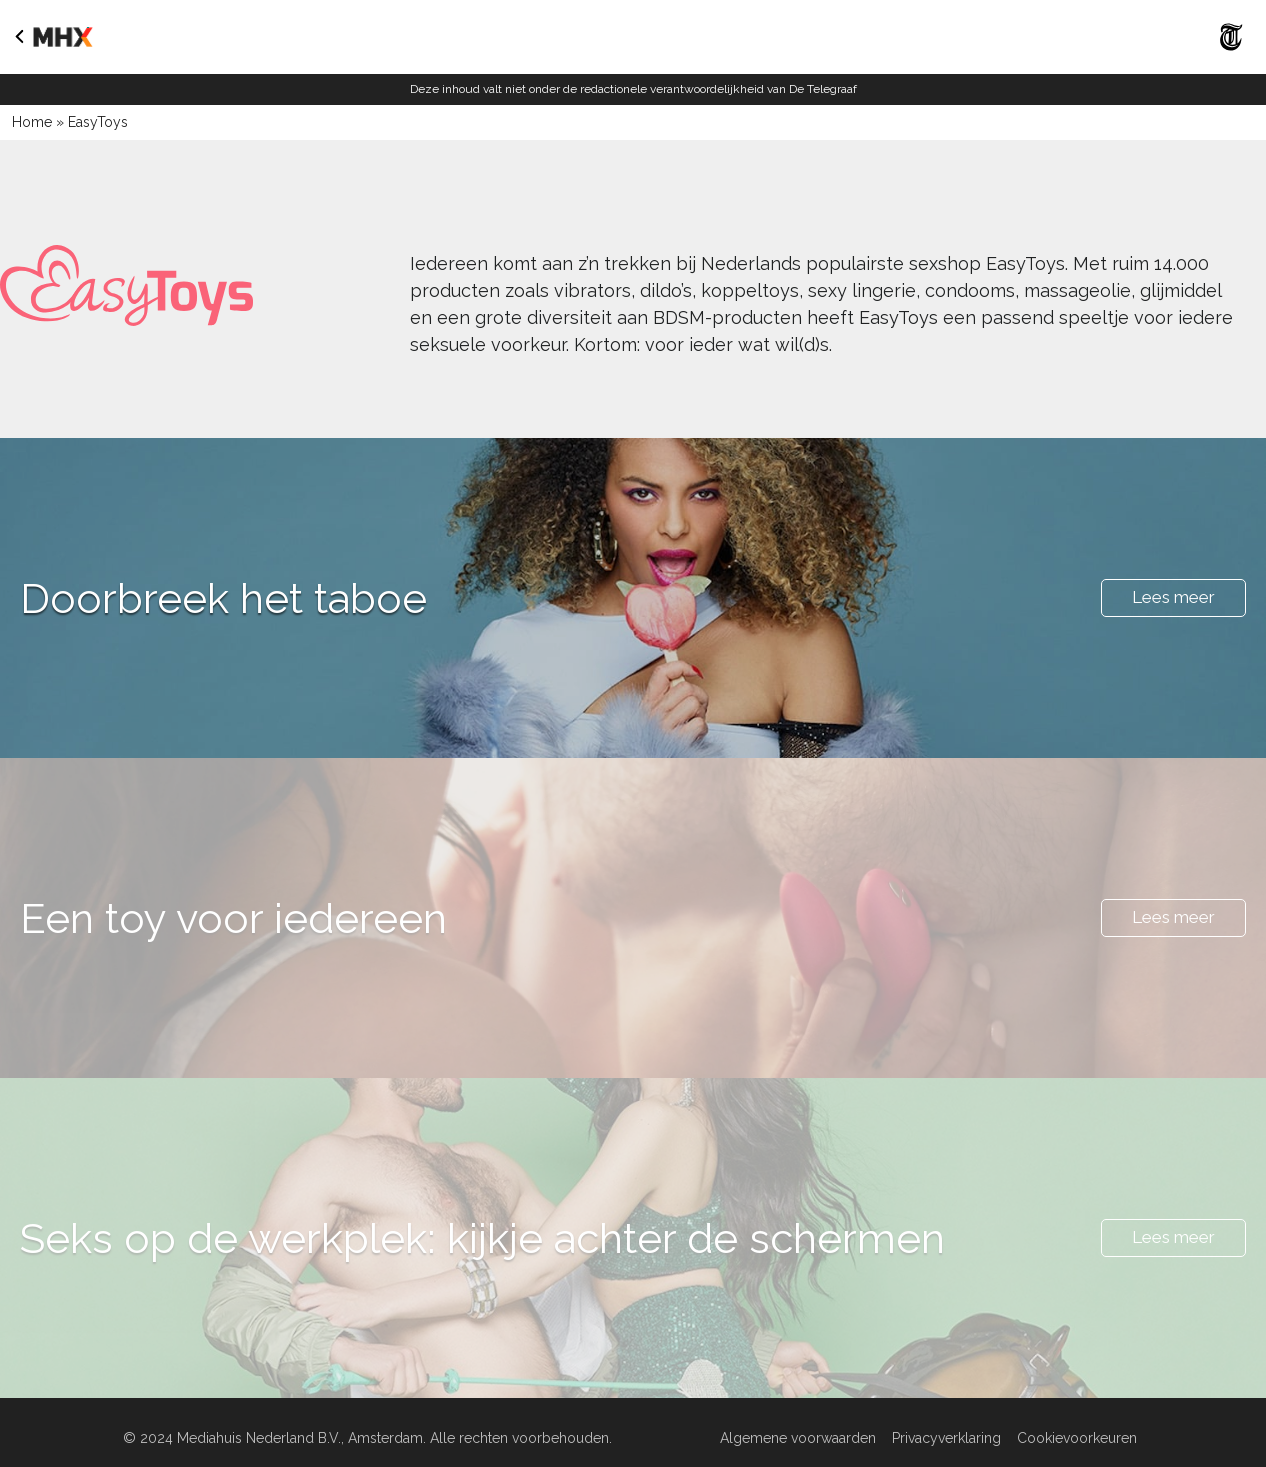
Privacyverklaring (946, 1438)
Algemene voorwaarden (798, 1438)
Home (32, 122)
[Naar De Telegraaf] (1231, 55)
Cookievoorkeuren (1077, 1438)
